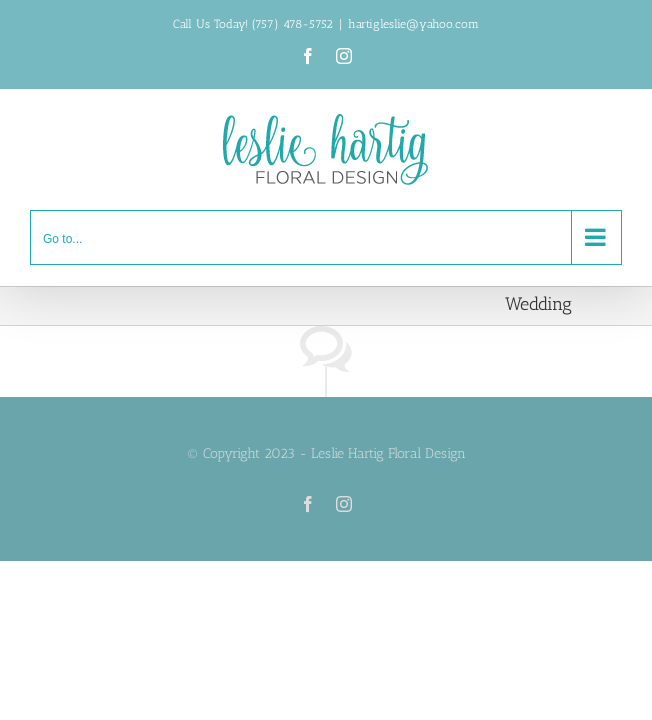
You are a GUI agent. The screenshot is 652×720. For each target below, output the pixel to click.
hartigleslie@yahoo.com (413, 24)
